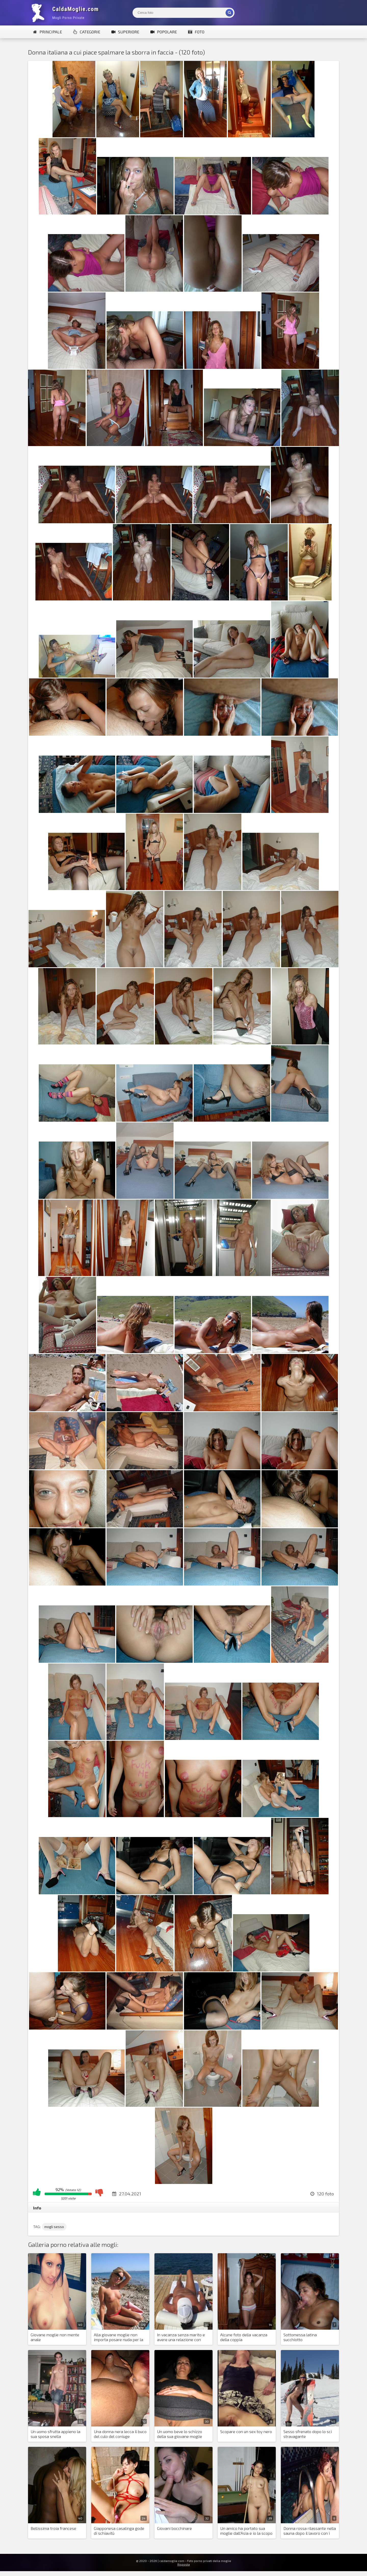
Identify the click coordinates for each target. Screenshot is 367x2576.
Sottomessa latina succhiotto (300, 2337)
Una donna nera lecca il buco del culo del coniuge (120, 2434)
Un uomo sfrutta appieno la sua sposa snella (55, 2434)
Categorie (86, 31)
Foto (196, 31)
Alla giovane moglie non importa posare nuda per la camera (118, 2337)
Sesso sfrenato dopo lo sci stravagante (307, 2434)
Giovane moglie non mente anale (55, 2337)
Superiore (125, 31)
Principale (47, 31)
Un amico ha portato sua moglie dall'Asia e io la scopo (246, 2530)
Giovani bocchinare (174, 2528)
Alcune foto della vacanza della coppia (243, 2337)
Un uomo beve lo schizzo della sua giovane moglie (179, 2434)
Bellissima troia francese (53, 2528)
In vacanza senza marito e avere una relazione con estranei (181, 2337)
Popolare (163, 31)
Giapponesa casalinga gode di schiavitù (119, 2530)
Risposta (183, 2564)
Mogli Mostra (66, 12)
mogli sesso (54, 2226)
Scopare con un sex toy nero (246, 2431)
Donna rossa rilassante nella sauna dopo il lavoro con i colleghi (309, 2531)
